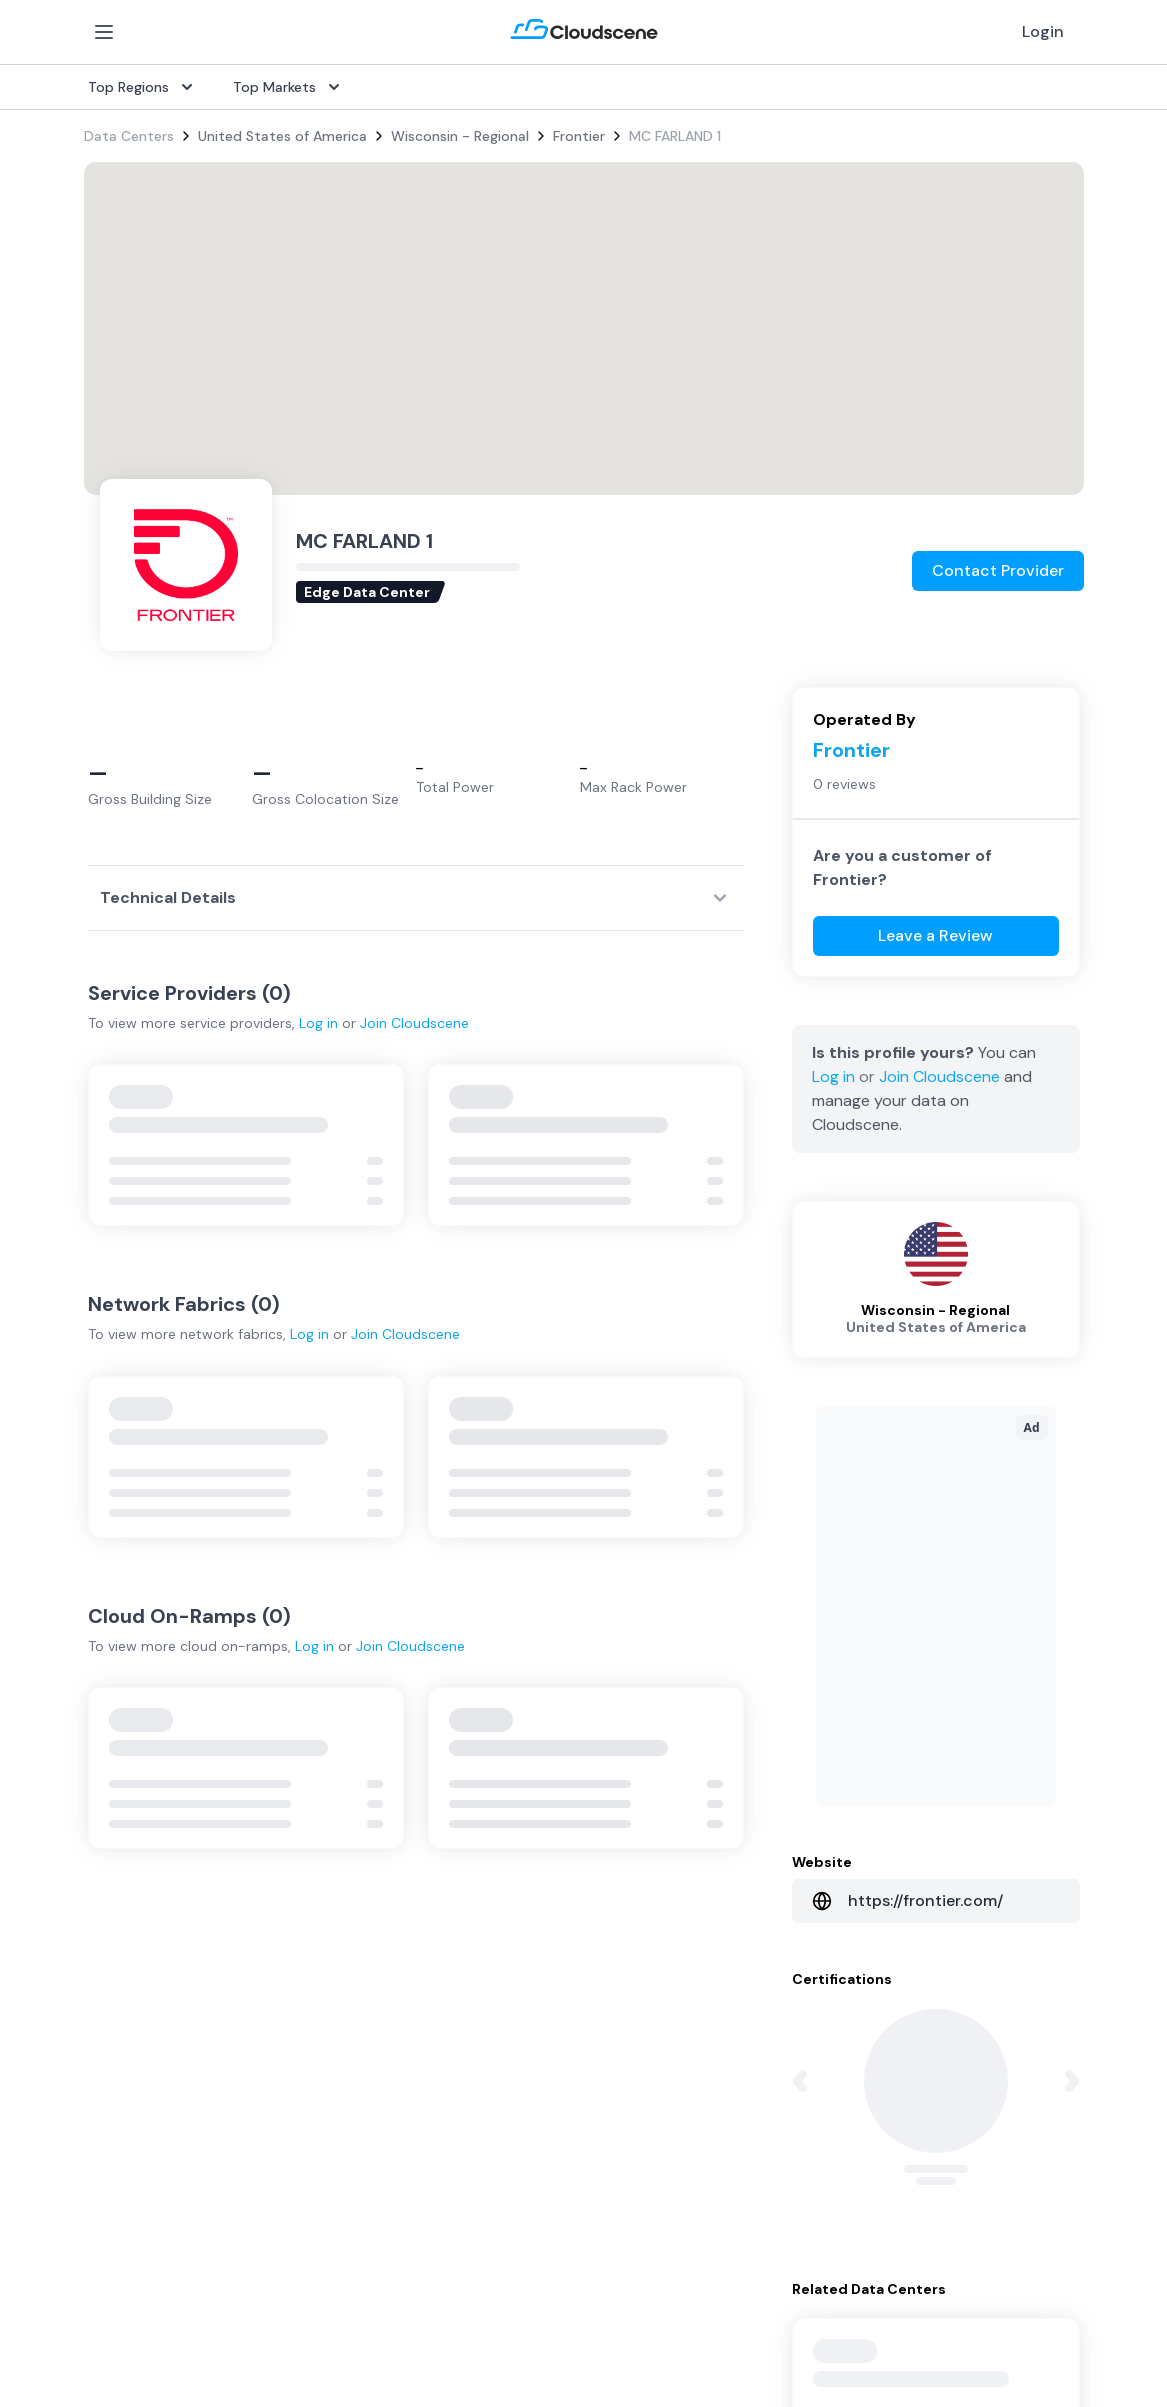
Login (1043, 31)
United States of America (282, 136)
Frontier (579, 136)
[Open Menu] (104, 32)
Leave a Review (935, 935)
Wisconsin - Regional (460, 136)
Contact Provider (998, 570)
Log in (318, 1023)
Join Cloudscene (414, 1023)
